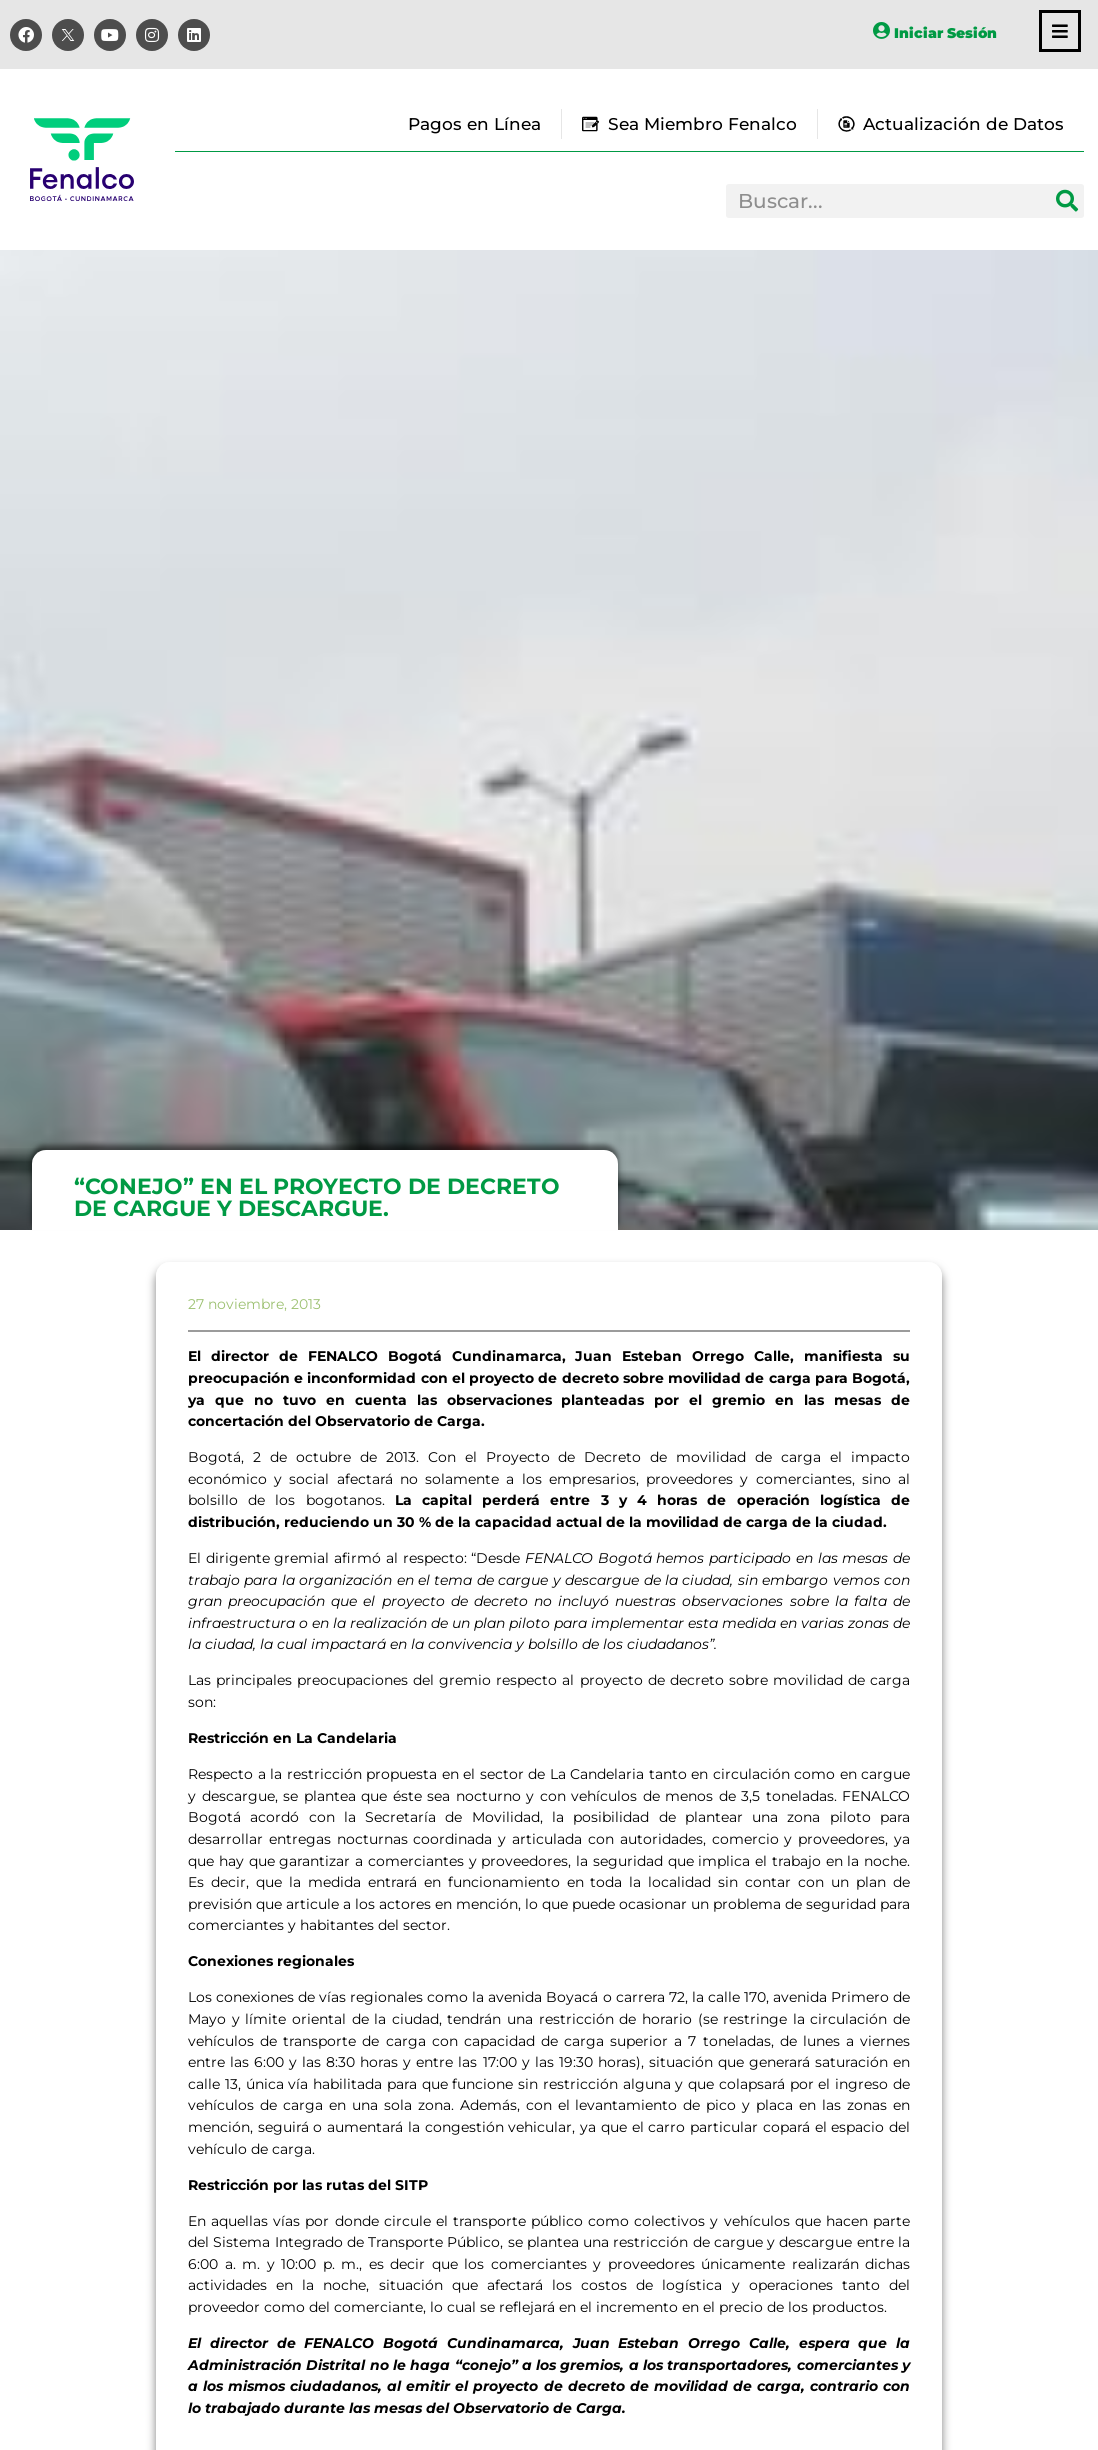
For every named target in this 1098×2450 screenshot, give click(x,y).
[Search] (1067, 201)
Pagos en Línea (474, 124)
